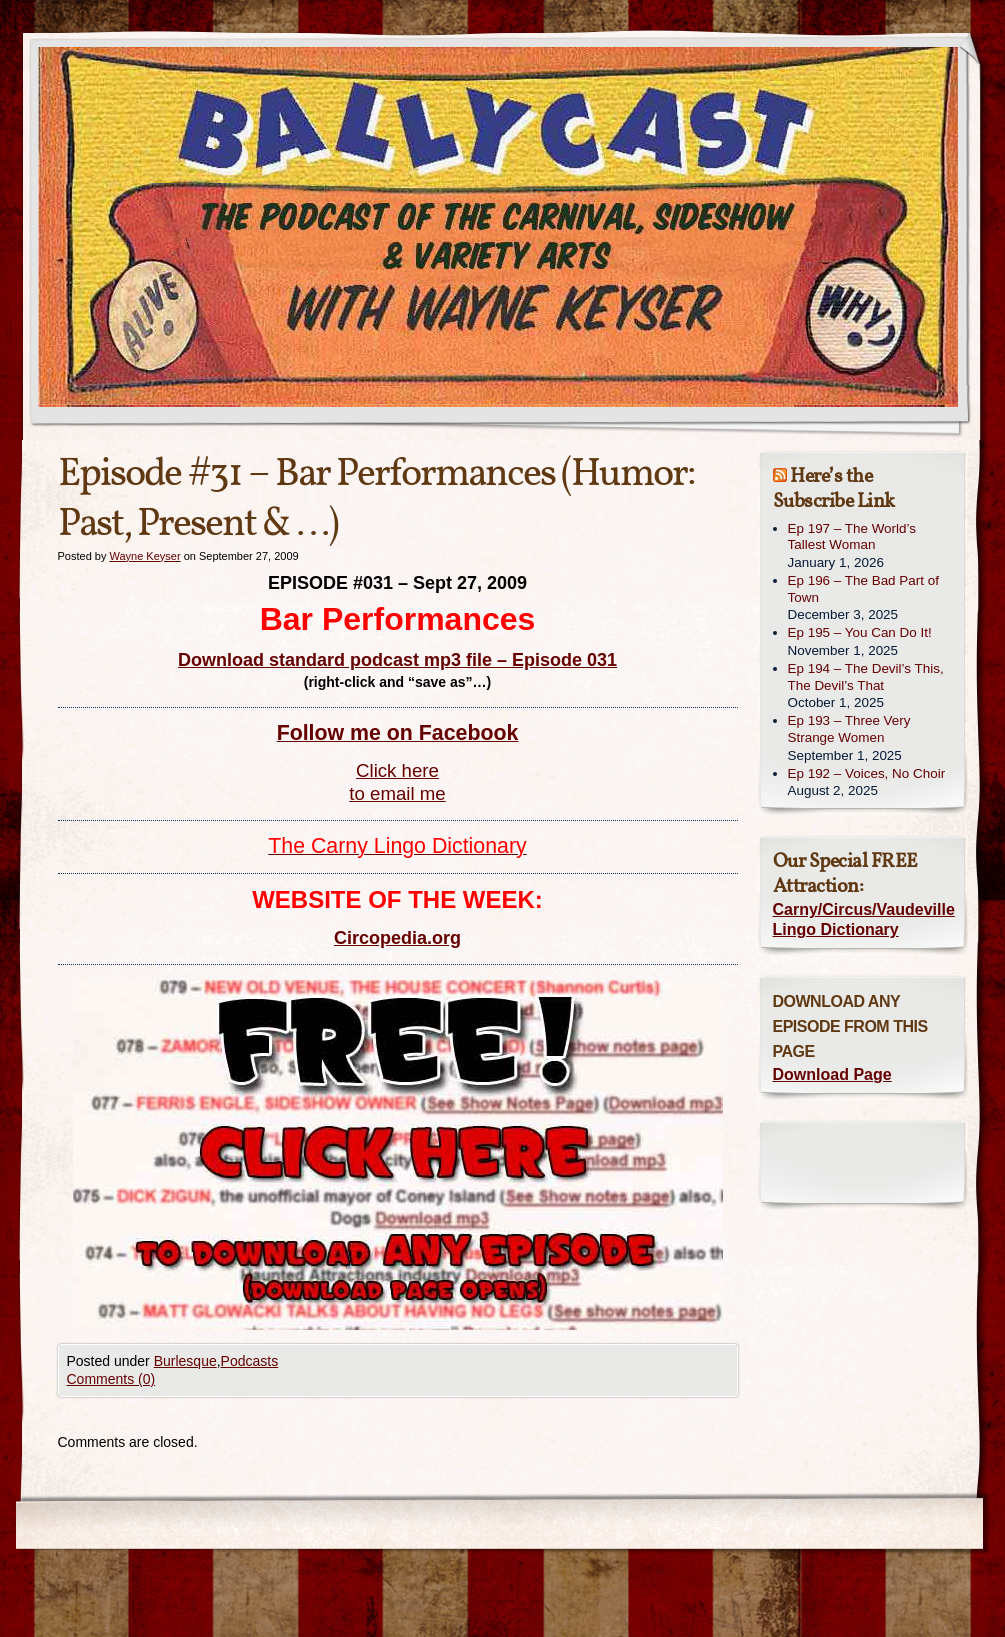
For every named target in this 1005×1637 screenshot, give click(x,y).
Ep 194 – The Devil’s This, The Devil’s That (866, 677)
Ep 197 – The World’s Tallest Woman (852, 537)
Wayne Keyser (144, 556)
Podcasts (250, 1361)
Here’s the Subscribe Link (834, 489)
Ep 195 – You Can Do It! (860, 632)
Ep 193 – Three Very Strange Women (849, 729)
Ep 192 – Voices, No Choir (867, 773)
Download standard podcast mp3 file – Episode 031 (397, 660)
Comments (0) (111, 1379)
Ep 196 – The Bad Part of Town (863, 589)
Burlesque (185, 1361)
